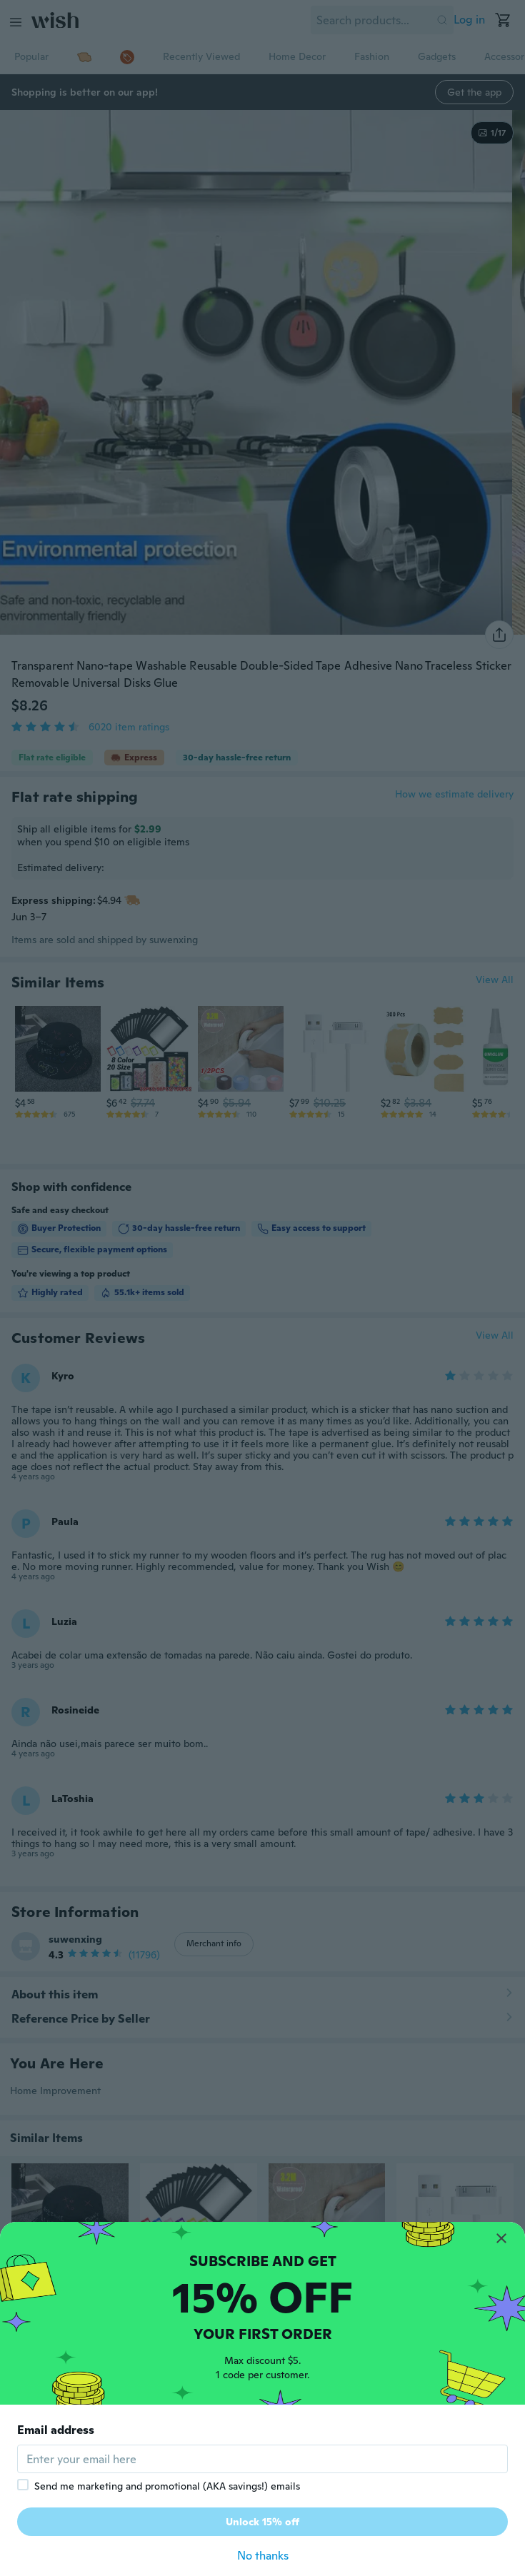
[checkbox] (23, 2484)
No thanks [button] (263, 2555)
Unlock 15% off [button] (262, 2521)
